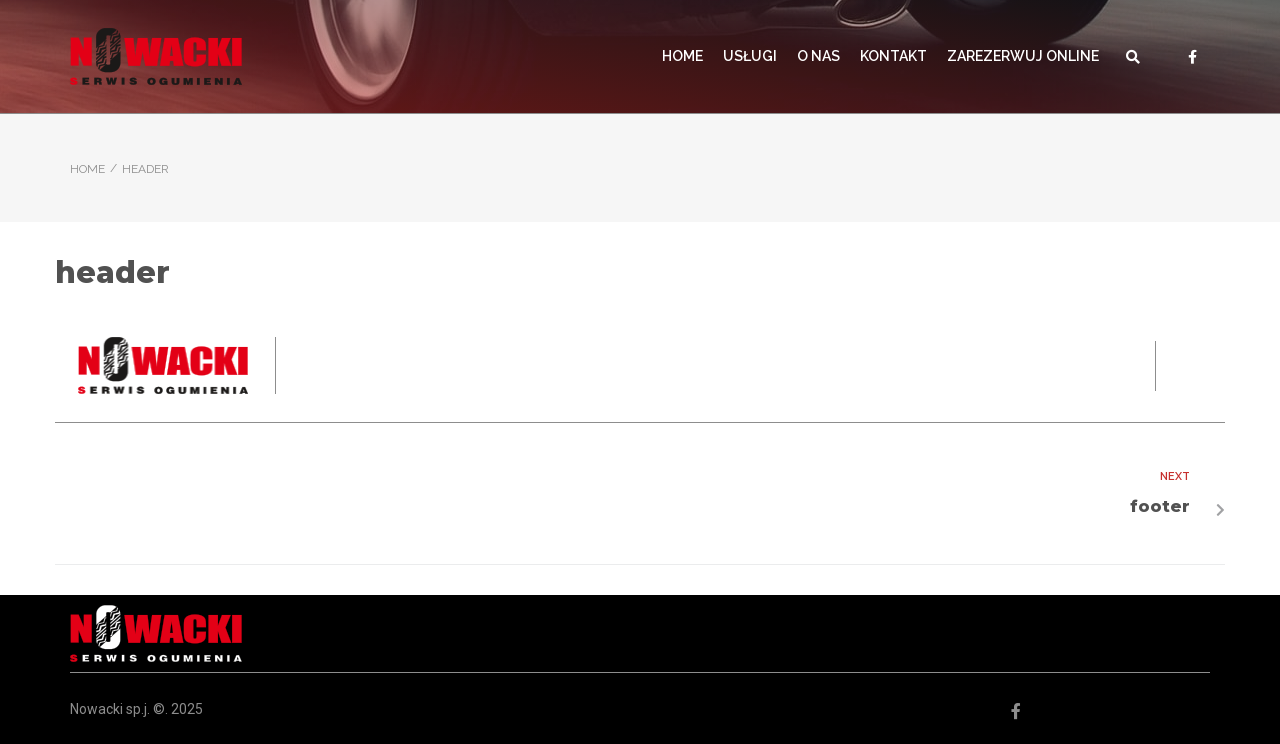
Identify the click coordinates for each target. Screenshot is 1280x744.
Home (87, 169)
